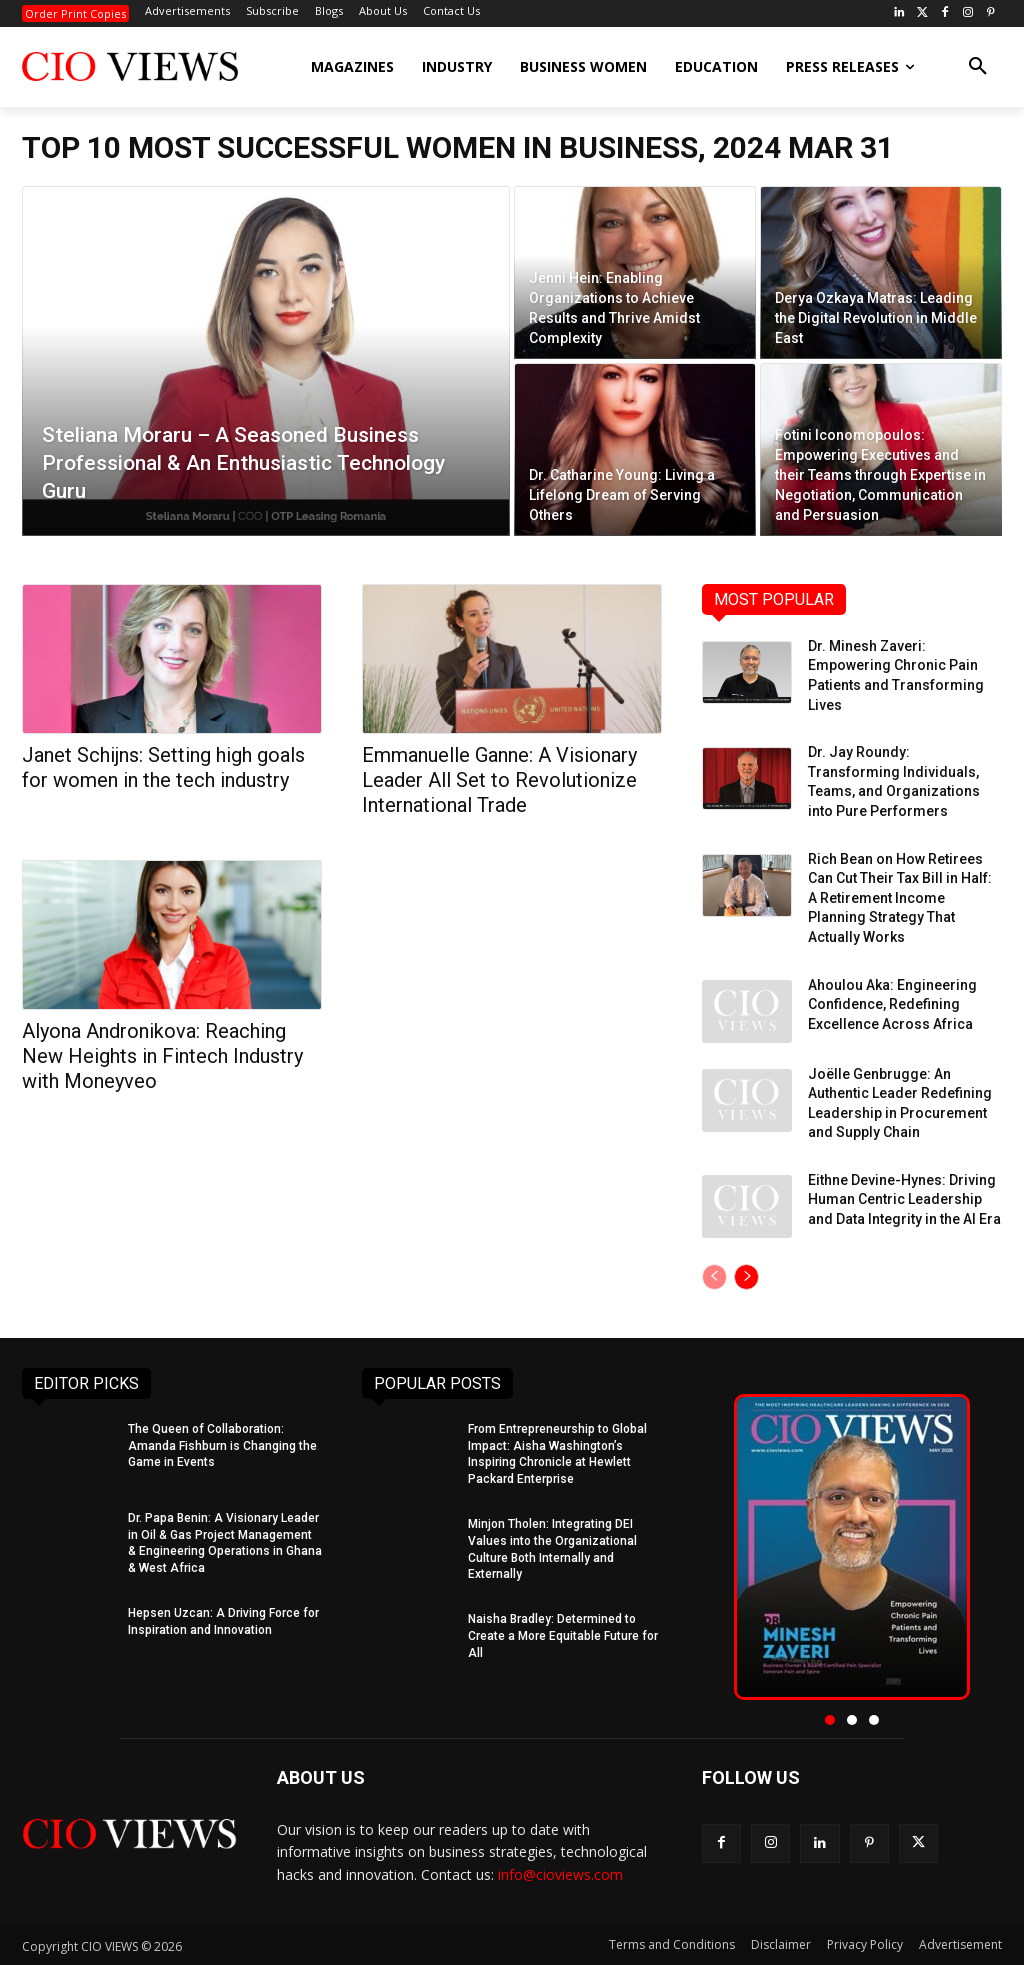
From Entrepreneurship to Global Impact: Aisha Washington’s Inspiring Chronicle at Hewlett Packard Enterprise (557, 1454)
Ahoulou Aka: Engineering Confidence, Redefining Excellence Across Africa (892, 1004)
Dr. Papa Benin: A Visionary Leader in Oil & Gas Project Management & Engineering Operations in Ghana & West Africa (225, 1543)
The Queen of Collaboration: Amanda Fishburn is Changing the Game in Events (222, 1446)
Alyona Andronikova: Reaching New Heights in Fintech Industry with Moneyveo (162, 1056)
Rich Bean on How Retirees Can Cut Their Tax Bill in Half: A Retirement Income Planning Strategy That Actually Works (900, 898)
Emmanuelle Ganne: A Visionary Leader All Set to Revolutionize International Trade (499, 780)
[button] (978, 67)
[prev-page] (714, 1277)
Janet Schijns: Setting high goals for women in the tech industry (163, 767)
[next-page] (746, 1277)
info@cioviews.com (560, 1874)
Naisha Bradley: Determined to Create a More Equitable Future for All (563, 1636)
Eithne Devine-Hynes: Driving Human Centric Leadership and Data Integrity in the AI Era (904, 1199)
